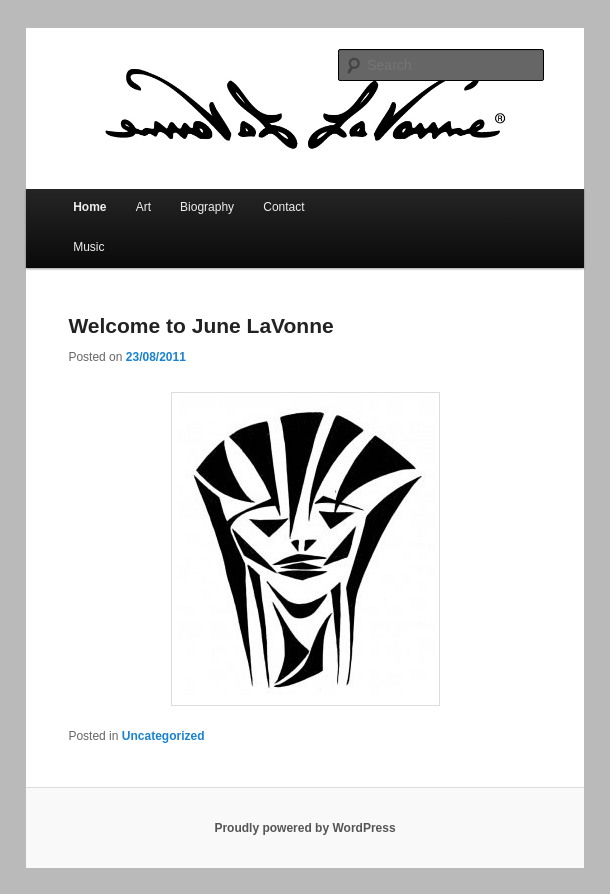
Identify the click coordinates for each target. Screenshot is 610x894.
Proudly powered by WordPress (304, 828)
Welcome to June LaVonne (200, 325)
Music (88, 247)
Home (89, 207)
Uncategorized (163, 736)
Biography (207, 207)
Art (143, 207)
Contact (283, 207)
